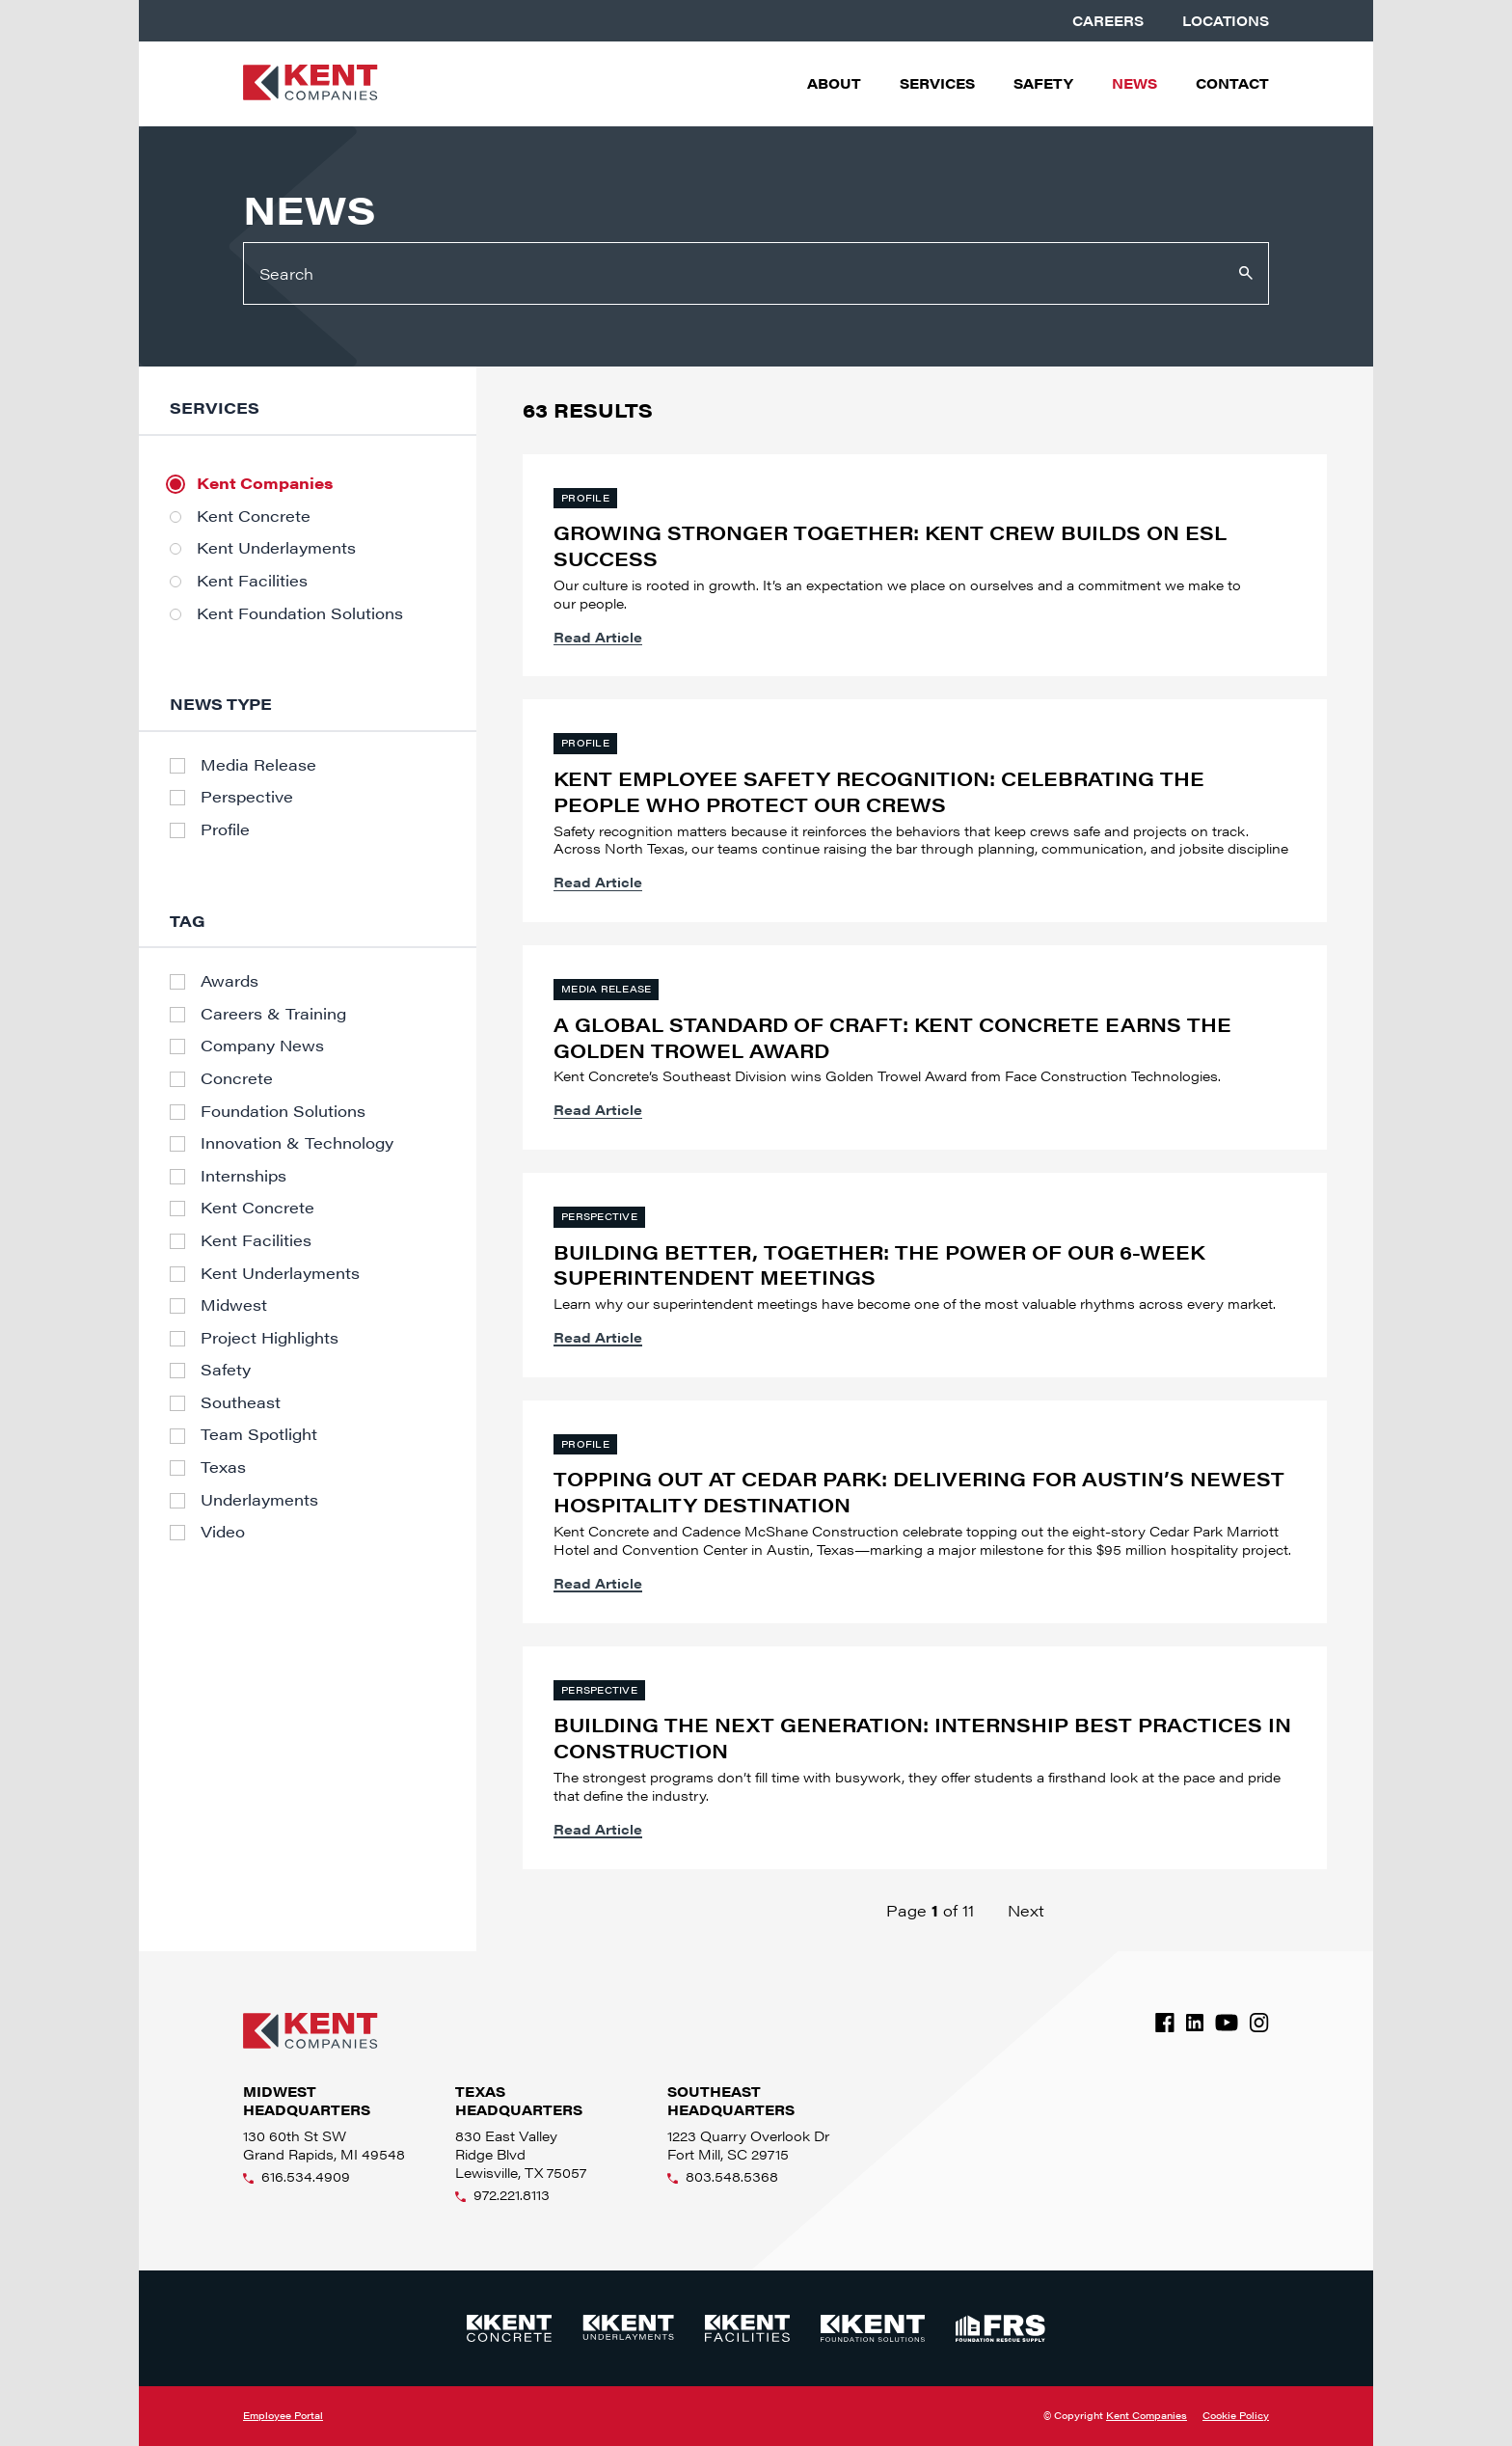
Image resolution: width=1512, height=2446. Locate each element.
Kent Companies (265, 483)
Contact (1232, 83)
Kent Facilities (252, 580)
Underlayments (259, 1499)
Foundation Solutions (283, 1111)
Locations (1225, 21)
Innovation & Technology (297, 1143)
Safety (1043, 83)
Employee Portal (283, 2415)
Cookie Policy (1235, 2415)
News (1134, 83)
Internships (243, 1175)
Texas (223, 1467)
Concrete (237, 1078)
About (834, 83)
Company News (262, 1045)
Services (937, 83)
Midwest (234, 1305)
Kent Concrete (253, 516)
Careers (1108, 21)
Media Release (258, 764)
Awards (229, 981)
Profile (225, 829)
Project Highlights (269, 1337)
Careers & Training (273, 1013)
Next (1026, 1910)
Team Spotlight (259, 1434)
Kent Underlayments (276, 547)
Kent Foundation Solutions (300, 613)
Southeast (241, 1402)
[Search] (756, 273)
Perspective (247, 796)
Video (223, 1531)
